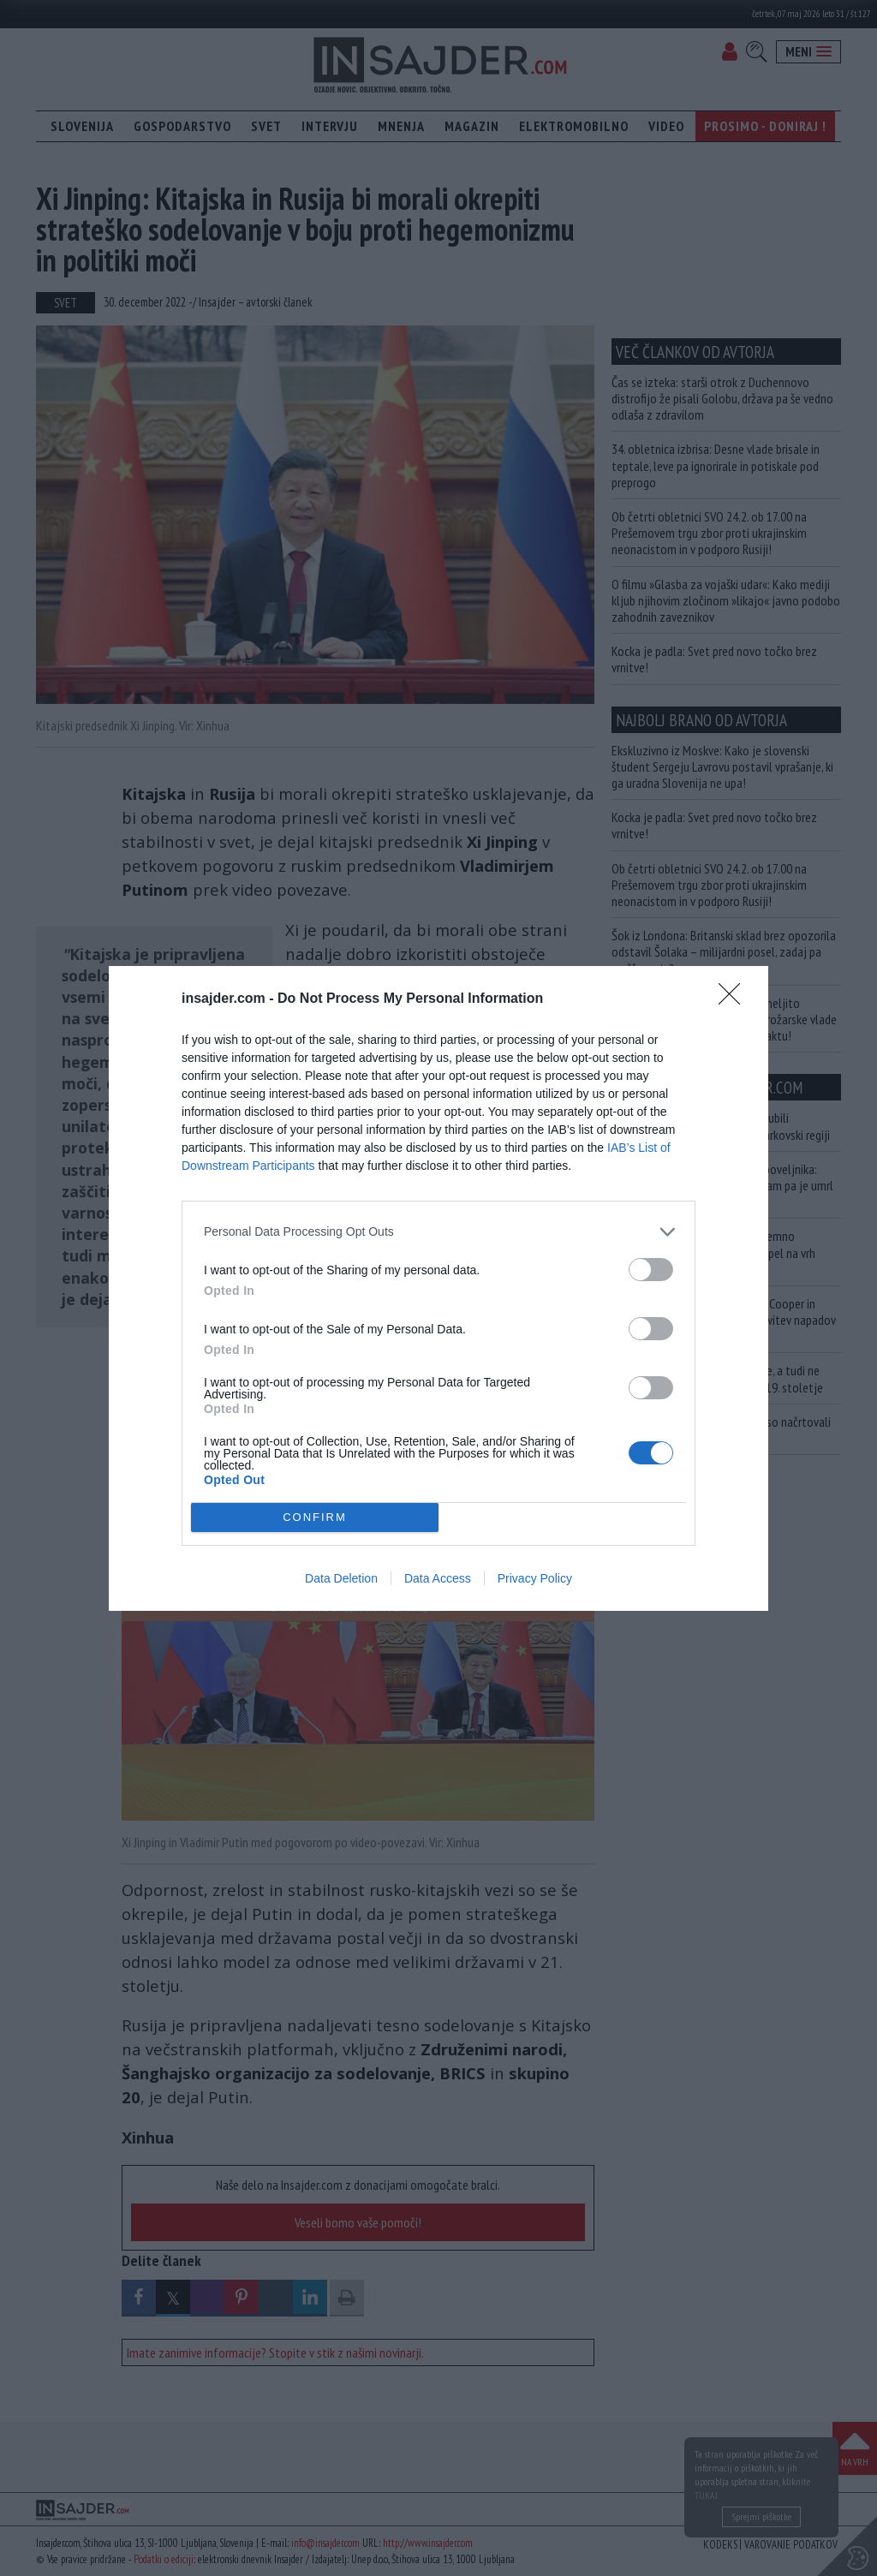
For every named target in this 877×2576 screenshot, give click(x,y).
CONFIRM (315, 1516)
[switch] (651, 1269)
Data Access (437, 1578)
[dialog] (438, 1288)
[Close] (735, 999)
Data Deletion (341, 1578)
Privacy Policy (535, 1578)
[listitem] (438, 1232)
